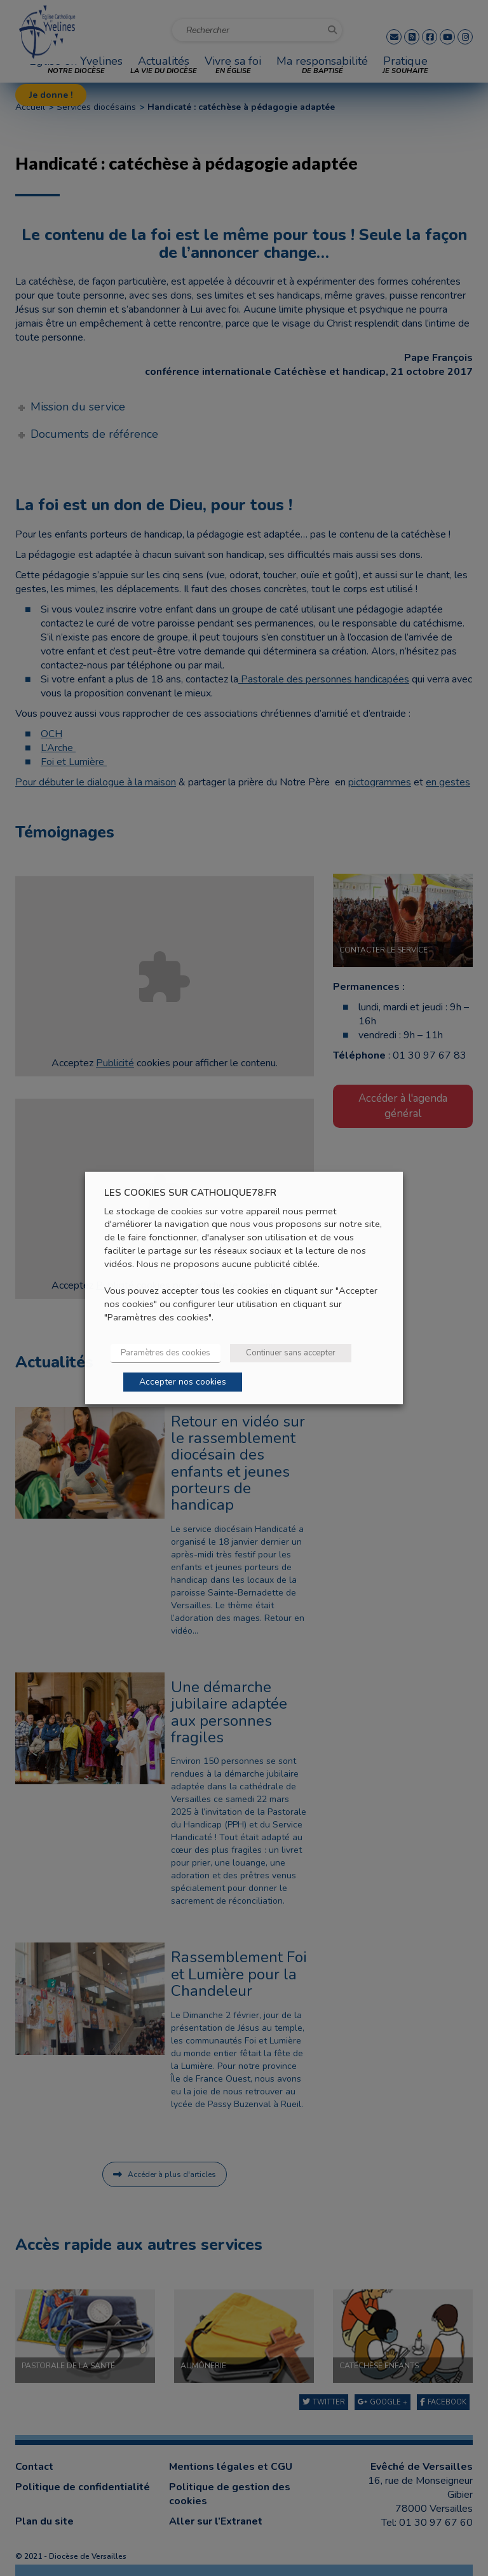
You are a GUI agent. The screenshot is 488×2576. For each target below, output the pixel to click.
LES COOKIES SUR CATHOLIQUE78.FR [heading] (190, 1193)
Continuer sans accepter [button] (291, 1353)
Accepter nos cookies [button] (182, 1382)
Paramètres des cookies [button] (165, 1353)
